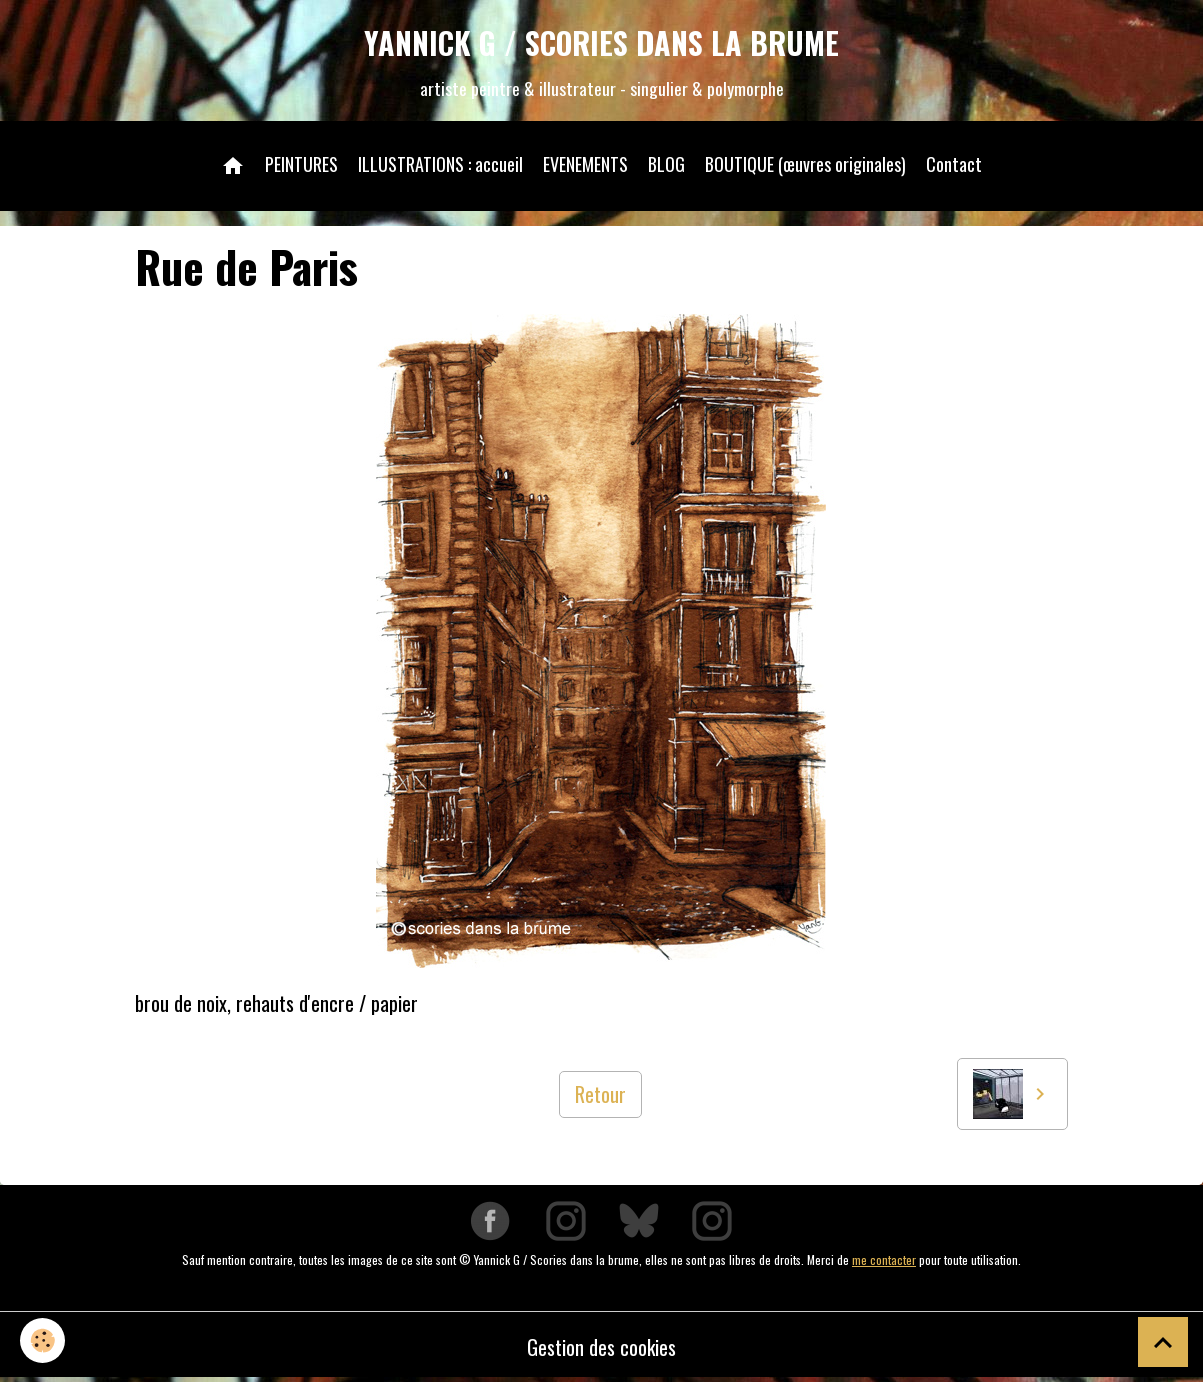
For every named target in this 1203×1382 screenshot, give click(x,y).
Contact (954, 164)
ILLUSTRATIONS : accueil (440, 164)
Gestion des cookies (601, 1347)
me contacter (884, 1259)
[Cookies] (42, 1340)
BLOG (666, 164)
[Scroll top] (1163, 1342)
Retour (600, 1094)
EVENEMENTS (585, 164)
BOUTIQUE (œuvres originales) (805, 164)
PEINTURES (301, 164)
